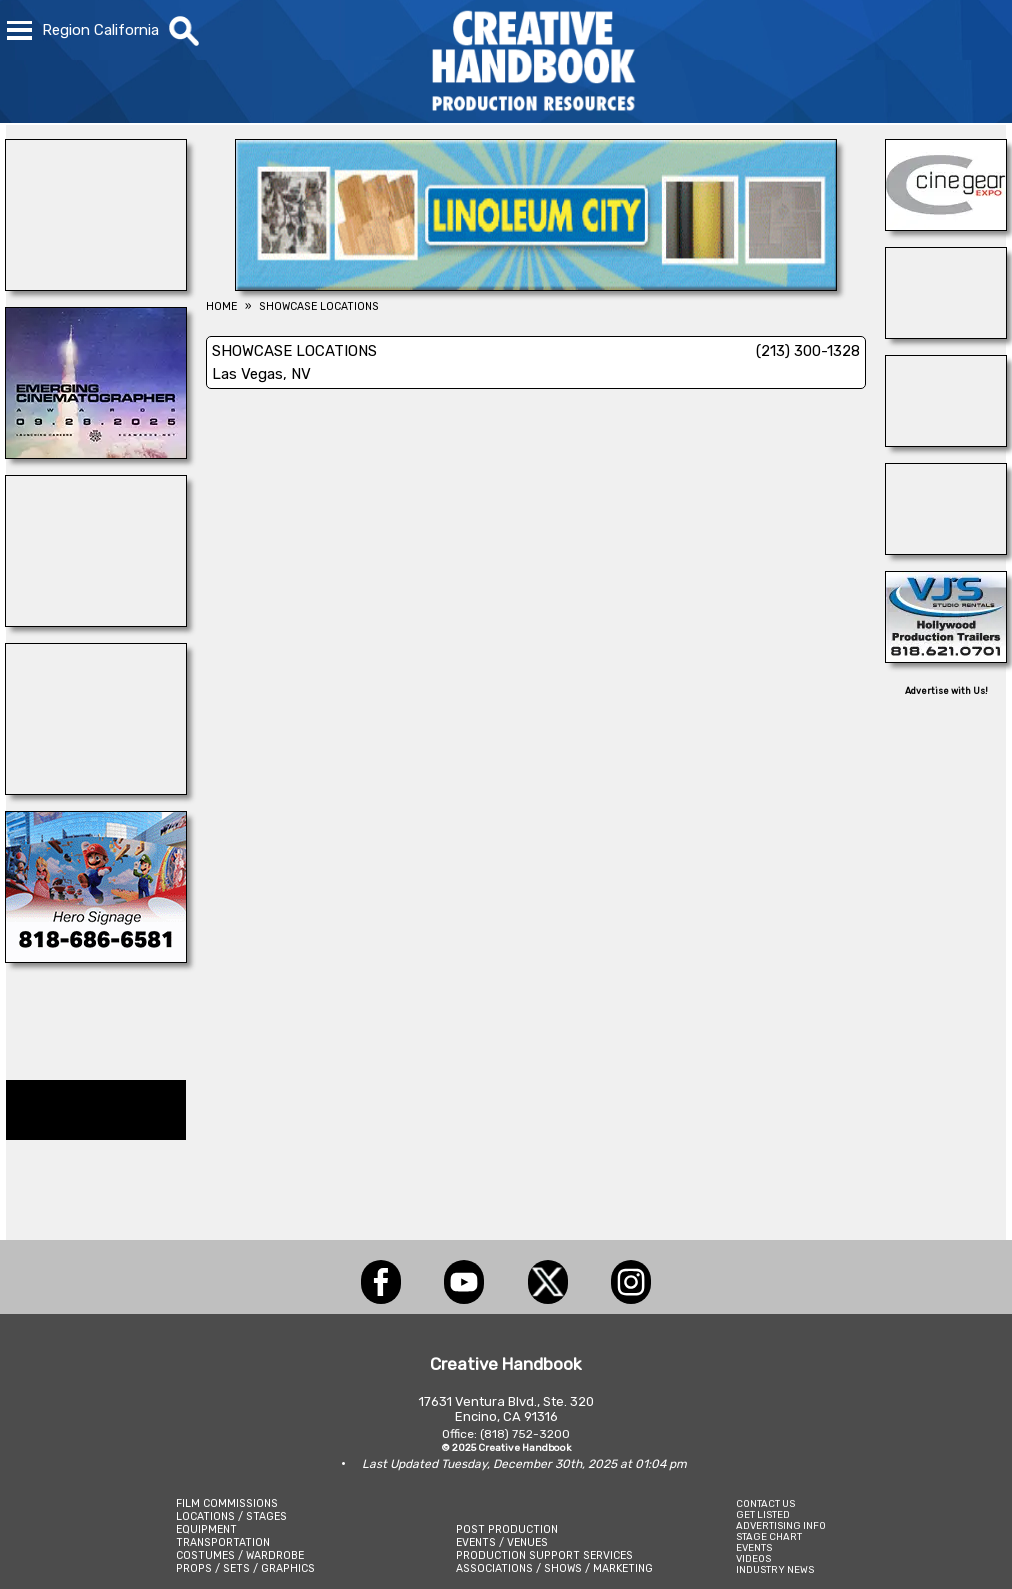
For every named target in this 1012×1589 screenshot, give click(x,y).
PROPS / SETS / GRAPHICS (245, 1568)
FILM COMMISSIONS (227, 1503)
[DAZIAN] (96, 621)
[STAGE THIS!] (96, 285)
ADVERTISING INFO (781, 1525)
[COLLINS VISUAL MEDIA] (96, 957)
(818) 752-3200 (525, 1434)
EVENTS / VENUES (502, 1542)
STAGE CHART (769, 1536)
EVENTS (754, 1547)
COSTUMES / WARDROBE (240, 1555)
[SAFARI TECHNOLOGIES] (946, 549)
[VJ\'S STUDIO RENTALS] (946, 657)
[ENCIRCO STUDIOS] (96, 789)
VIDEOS (753, 1558)
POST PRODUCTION (507, 1529)
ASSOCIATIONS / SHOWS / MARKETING (554, 1568)
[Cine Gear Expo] (946, 225)
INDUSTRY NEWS (775, 1569)
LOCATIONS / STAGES (231, 1516)
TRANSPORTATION (223, 1542)
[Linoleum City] (536, 285)
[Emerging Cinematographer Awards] (96, 453)
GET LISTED (763, 1514)
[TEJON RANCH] (946, 441)
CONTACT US (765, 1503)
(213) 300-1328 (808, 351)
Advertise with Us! (946, 691)
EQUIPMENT (206, 1529)
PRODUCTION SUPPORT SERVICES (544, 1555)
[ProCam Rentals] (946, 333)
